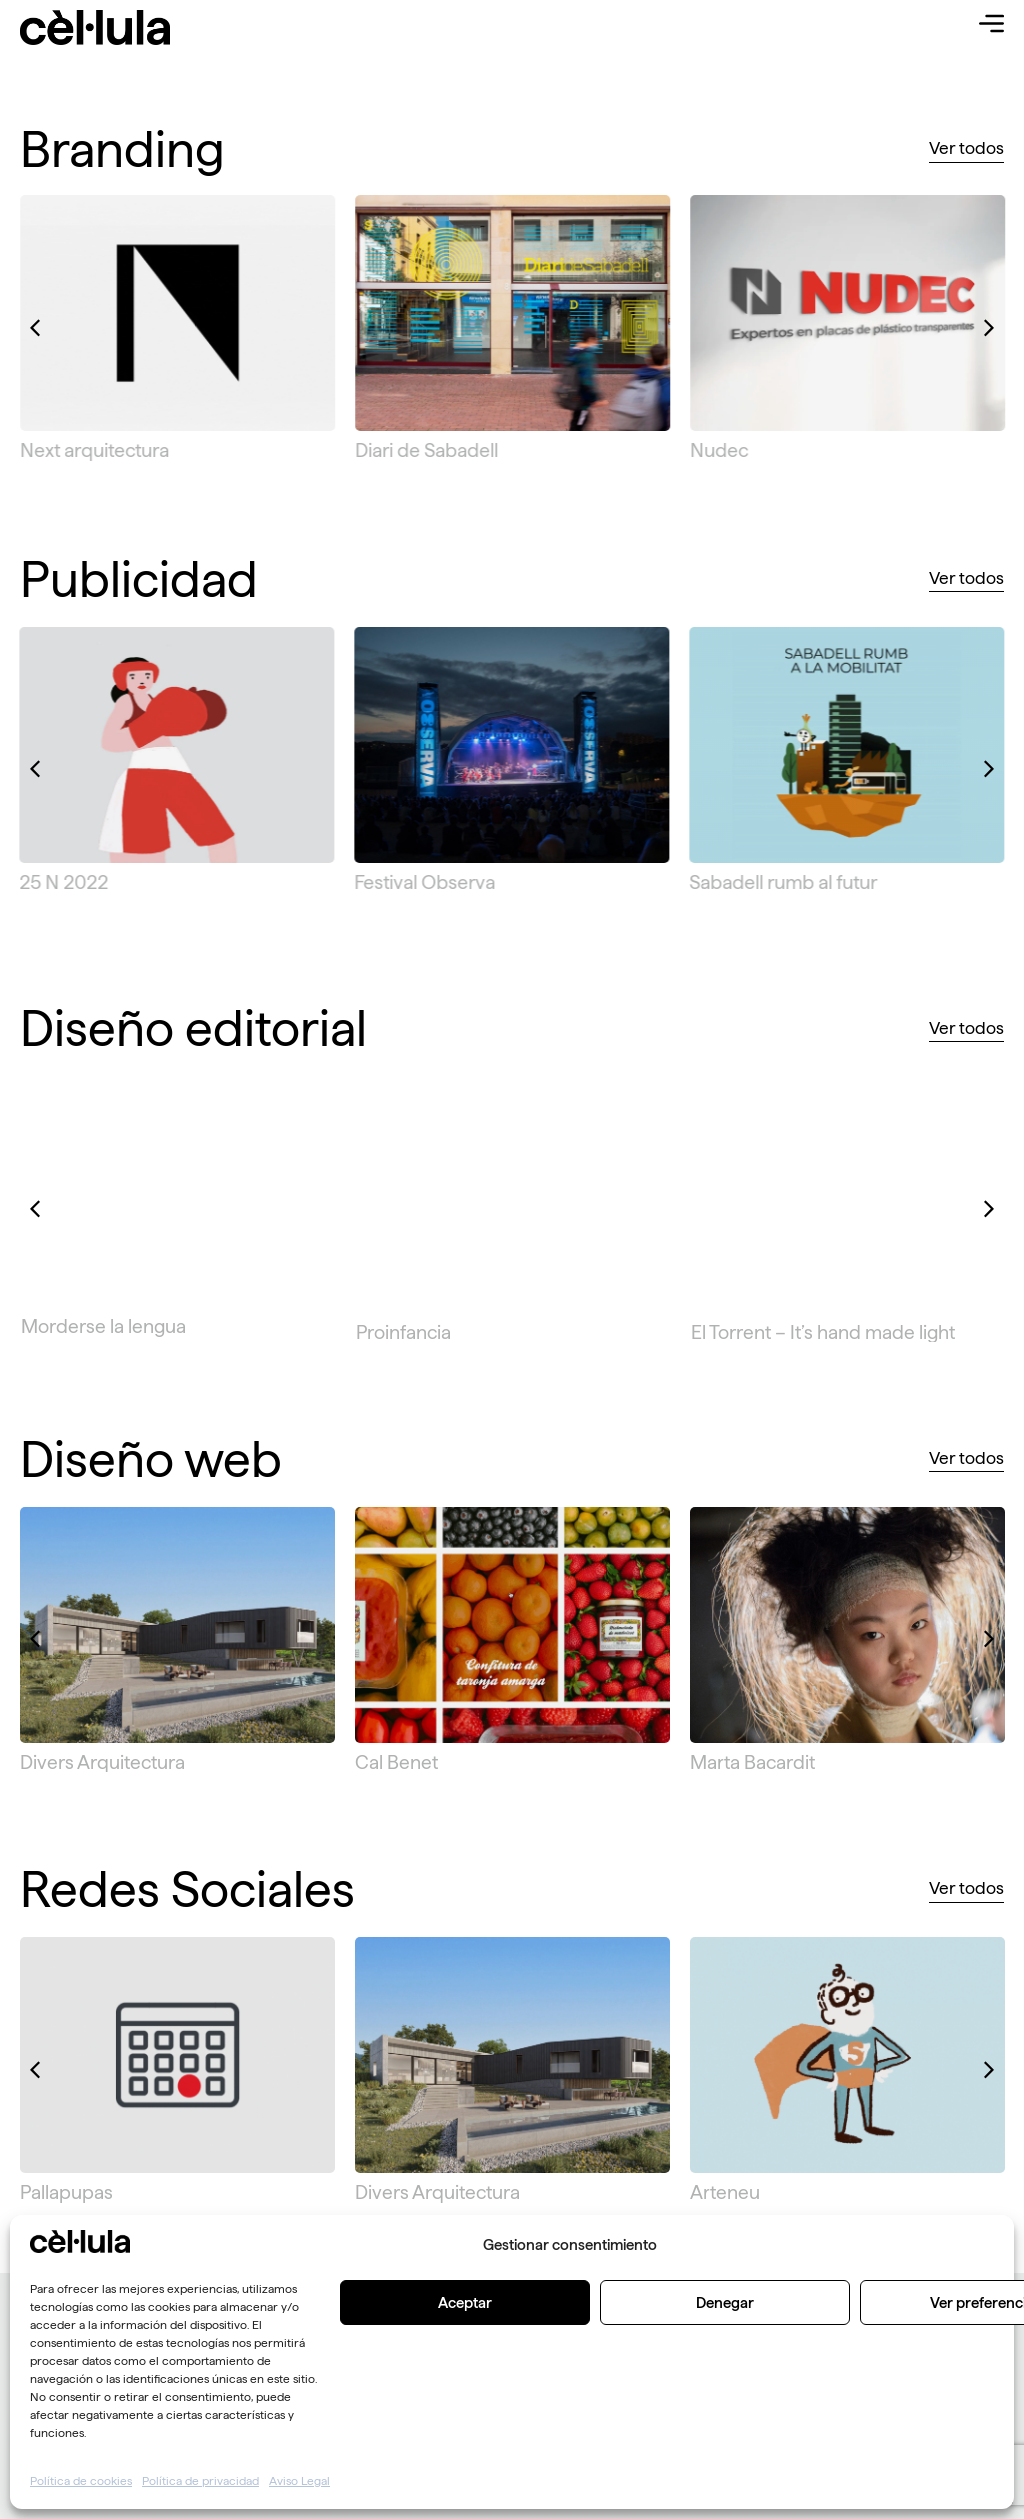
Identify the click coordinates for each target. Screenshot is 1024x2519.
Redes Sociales (187, 1889)
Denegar (725, 2302)
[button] (35, 328)
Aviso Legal (299, 2480)
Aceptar (465, 2302)
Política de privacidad (200, 2480)
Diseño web (151, 1459)
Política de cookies (81, 2480)
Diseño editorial (193, 1028)
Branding (122, 149)
